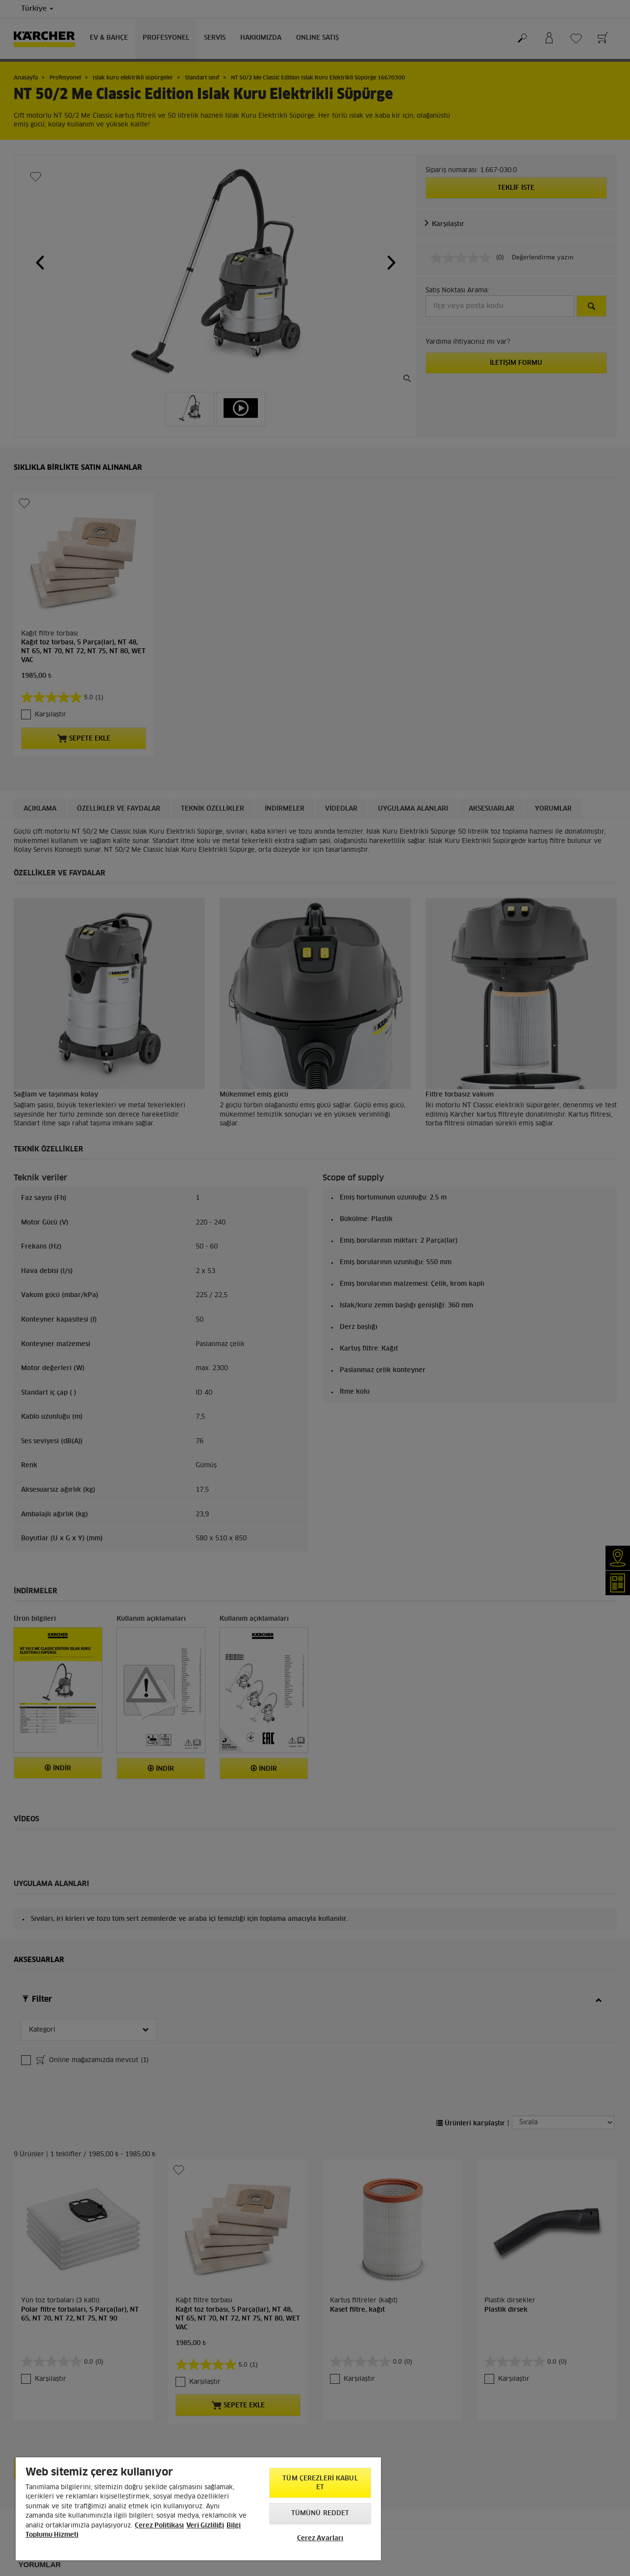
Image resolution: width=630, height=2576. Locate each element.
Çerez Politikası (159, 2526)
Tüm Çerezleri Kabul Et (319, 2483)
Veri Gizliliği (205, 2526)
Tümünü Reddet (320, 2513)
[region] (198, 2508)
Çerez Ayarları (320, 2538)
